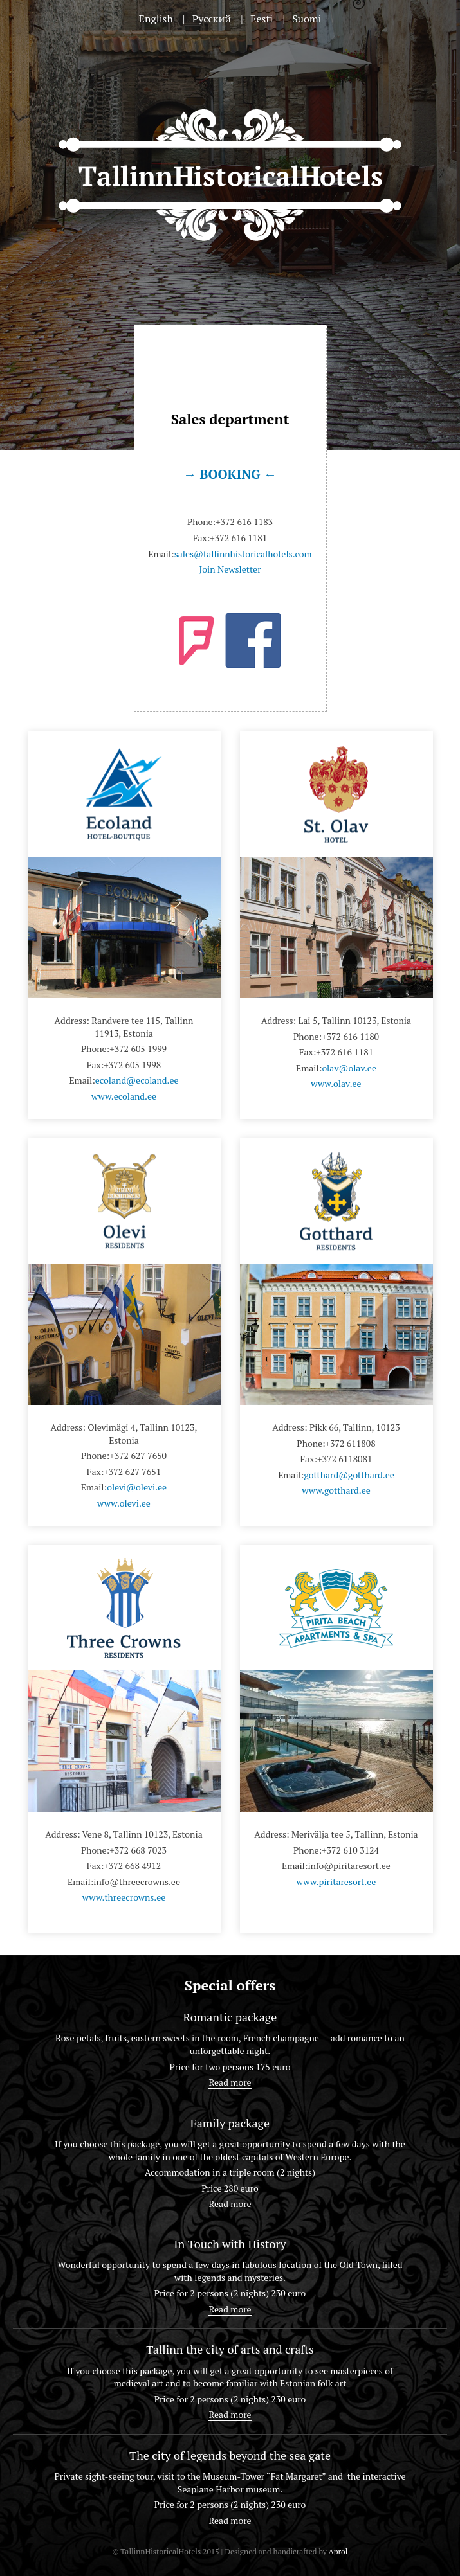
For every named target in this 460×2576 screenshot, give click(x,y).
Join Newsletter (230, 569)
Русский (211, 19)
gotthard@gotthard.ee (349, 1475)
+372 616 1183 (244, 521)
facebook (253, 640)
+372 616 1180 (350, 1036)
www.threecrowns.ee (124, 1897)
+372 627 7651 (132, 1471)
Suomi (306, 19)
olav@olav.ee (349, 1068)
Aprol (337, 2551)
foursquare (196, 640)
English (156, 19)
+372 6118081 (344, 1459)
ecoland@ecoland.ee (137, 1080)
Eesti (261, 19)
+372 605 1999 (138, 1048)
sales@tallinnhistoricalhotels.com (243, 554)
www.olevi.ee (124, 1503)
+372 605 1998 (132, 1065)
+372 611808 (351, 1443)
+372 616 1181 (238, 538)
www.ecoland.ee (123, 1096)
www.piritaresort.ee (336, 1881)
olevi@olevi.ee (137, 1487)
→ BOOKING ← (230, 474)
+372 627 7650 (138, 1455)
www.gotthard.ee (336, 1490)
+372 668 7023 (138, 1850)
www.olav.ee (336, 1083)
